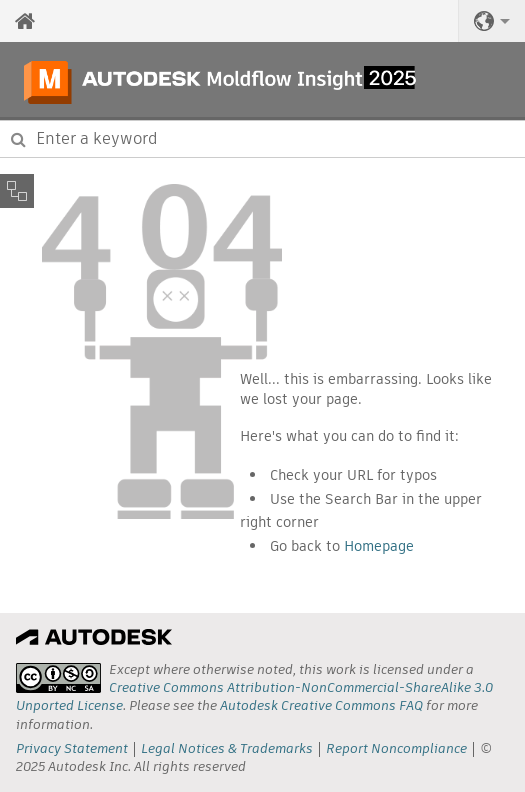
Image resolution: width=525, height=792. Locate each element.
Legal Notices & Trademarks (227, 748)
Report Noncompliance (396, 748)
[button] (492, 21)
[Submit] (18, 139)
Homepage (379, 546)
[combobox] (262, 139)
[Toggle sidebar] (17, 191)
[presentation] (58, 678)
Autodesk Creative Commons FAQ (321, 705)
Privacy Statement (72, 748)
